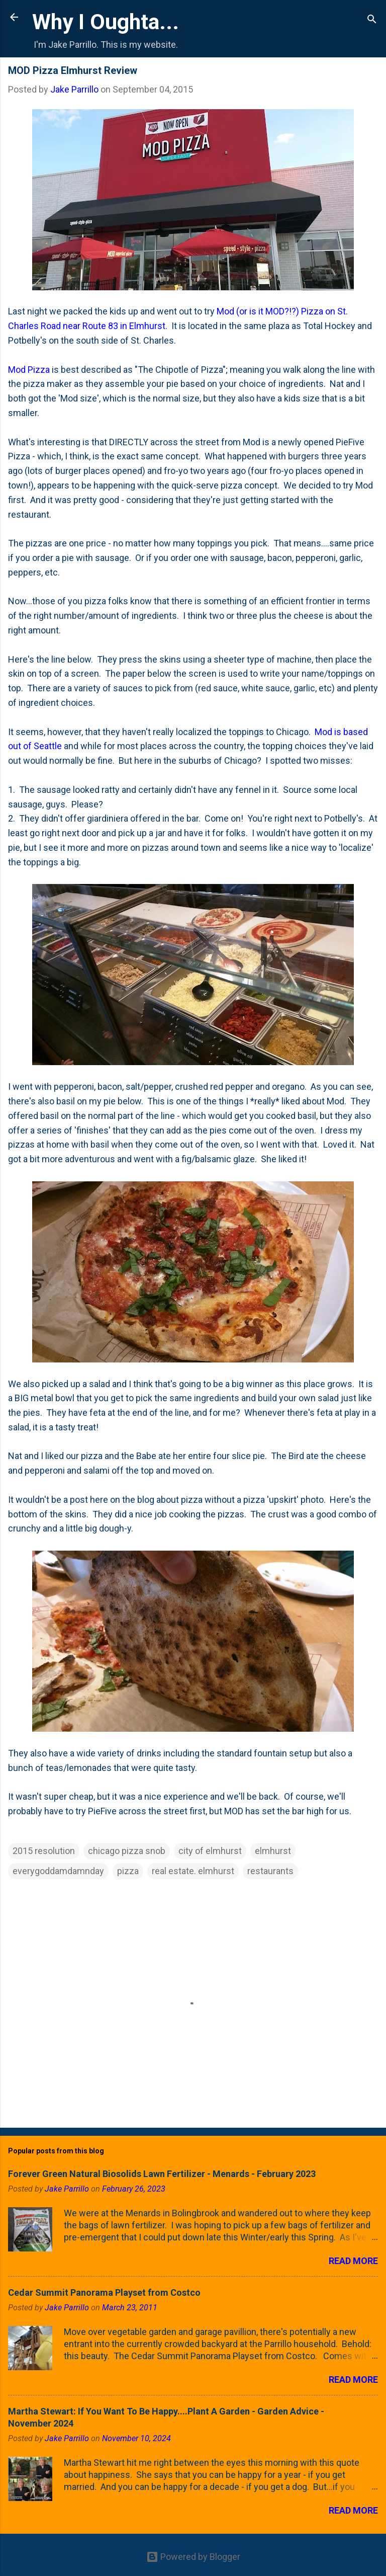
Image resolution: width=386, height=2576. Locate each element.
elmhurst (273, 1850)
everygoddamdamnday (58, 1871)
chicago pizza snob (126, 1850)
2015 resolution (44, 1850)
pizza (128, 1871)
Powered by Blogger (193, 2556)
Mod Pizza (29, 369)
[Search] (372, 20)
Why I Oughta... (105, 21)
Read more (353, 2261)
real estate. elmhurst (193, 1871)
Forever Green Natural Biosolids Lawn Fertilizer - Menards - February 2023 (162, 2173)
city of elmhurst (210, 1850)
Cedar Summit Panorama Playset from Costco (104, 2292)
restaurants (270, 1871)
